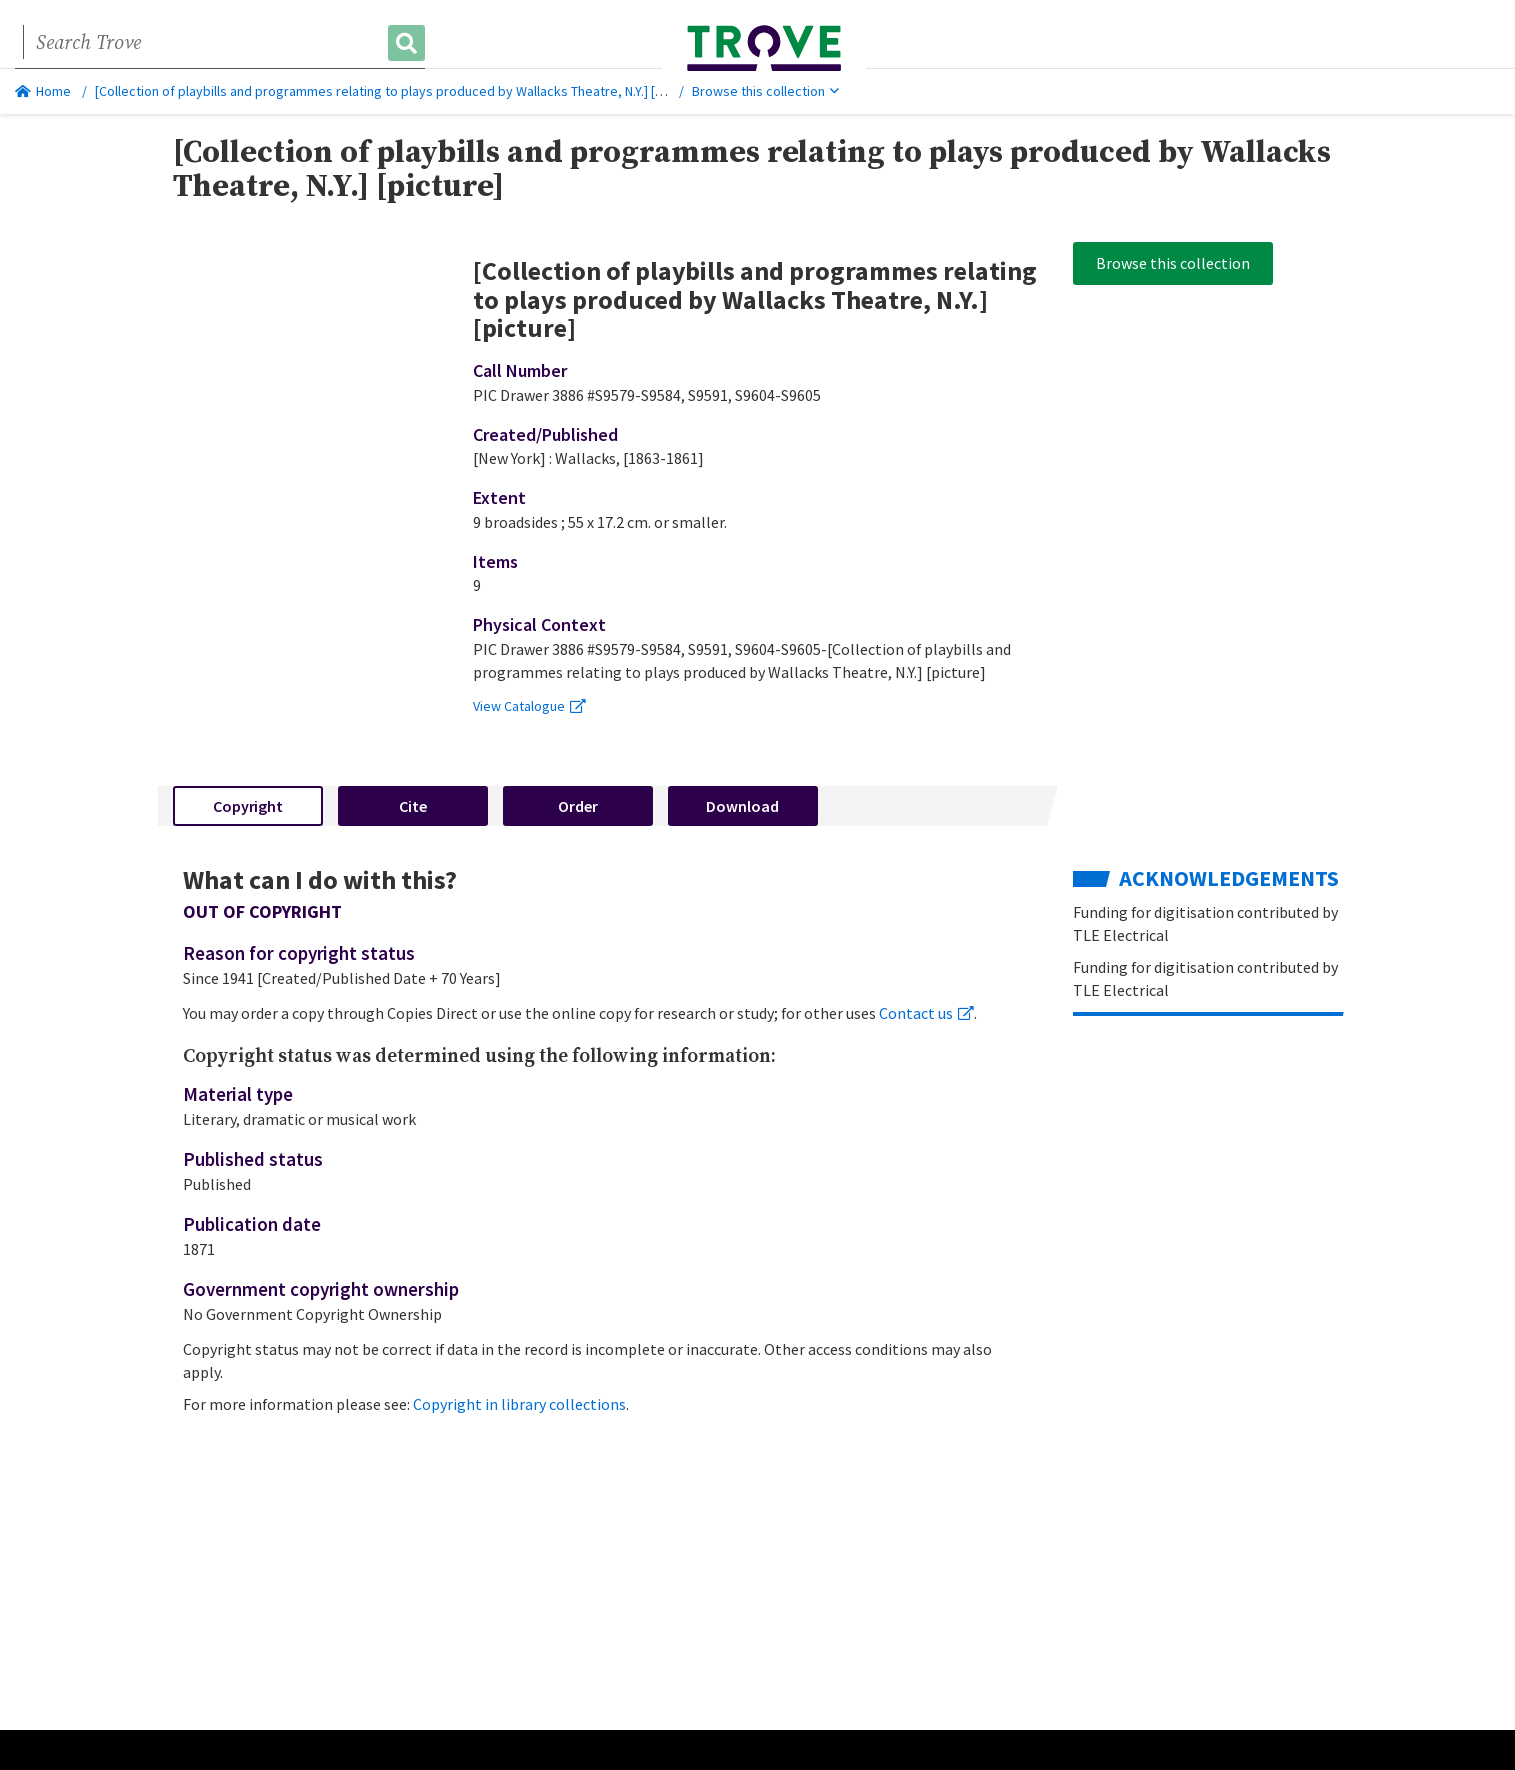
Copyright (248, 806)
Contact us (926, 1013)
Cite (413, 806)
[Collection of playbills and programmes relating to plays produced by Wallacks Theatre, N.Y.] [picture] (398, 91)
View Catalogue (529, 706)
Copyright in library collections (519, 1404)
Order (578, 806)
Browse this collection (765, 91)
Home (43, 91)
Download (742, 806)
